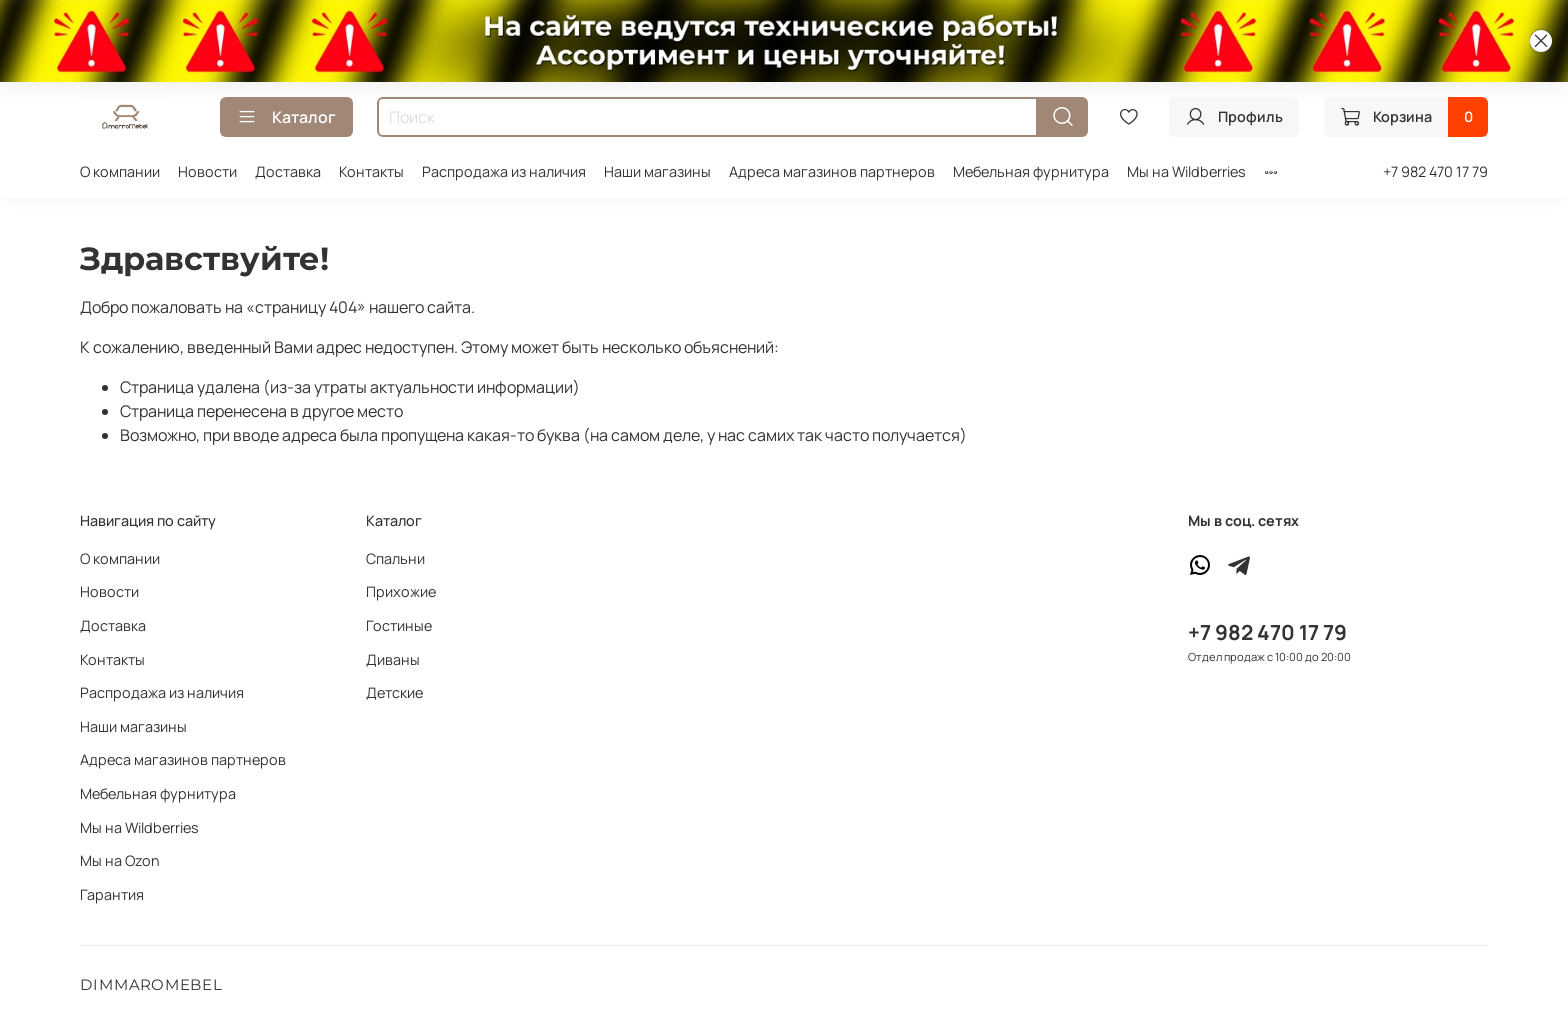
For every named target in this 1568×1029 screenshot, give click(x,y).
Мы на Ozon (120, 860)
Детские (394, 692)
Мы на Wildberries (1186, 171)
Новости (207, 171)
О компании (120, 171)
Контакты (371, 171)
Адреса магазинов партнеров (832, 171)
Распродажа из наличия (504, 171)
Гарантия (112, 894)
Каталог (286, 117)
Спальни (395, 558)
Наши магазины (657, 171)
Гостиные (399, 625)
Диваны (393, 659)
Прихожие (401, 591)
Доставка (288, 171)
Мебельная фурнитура (1031, 171)
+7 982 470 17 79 (1435, 171)
